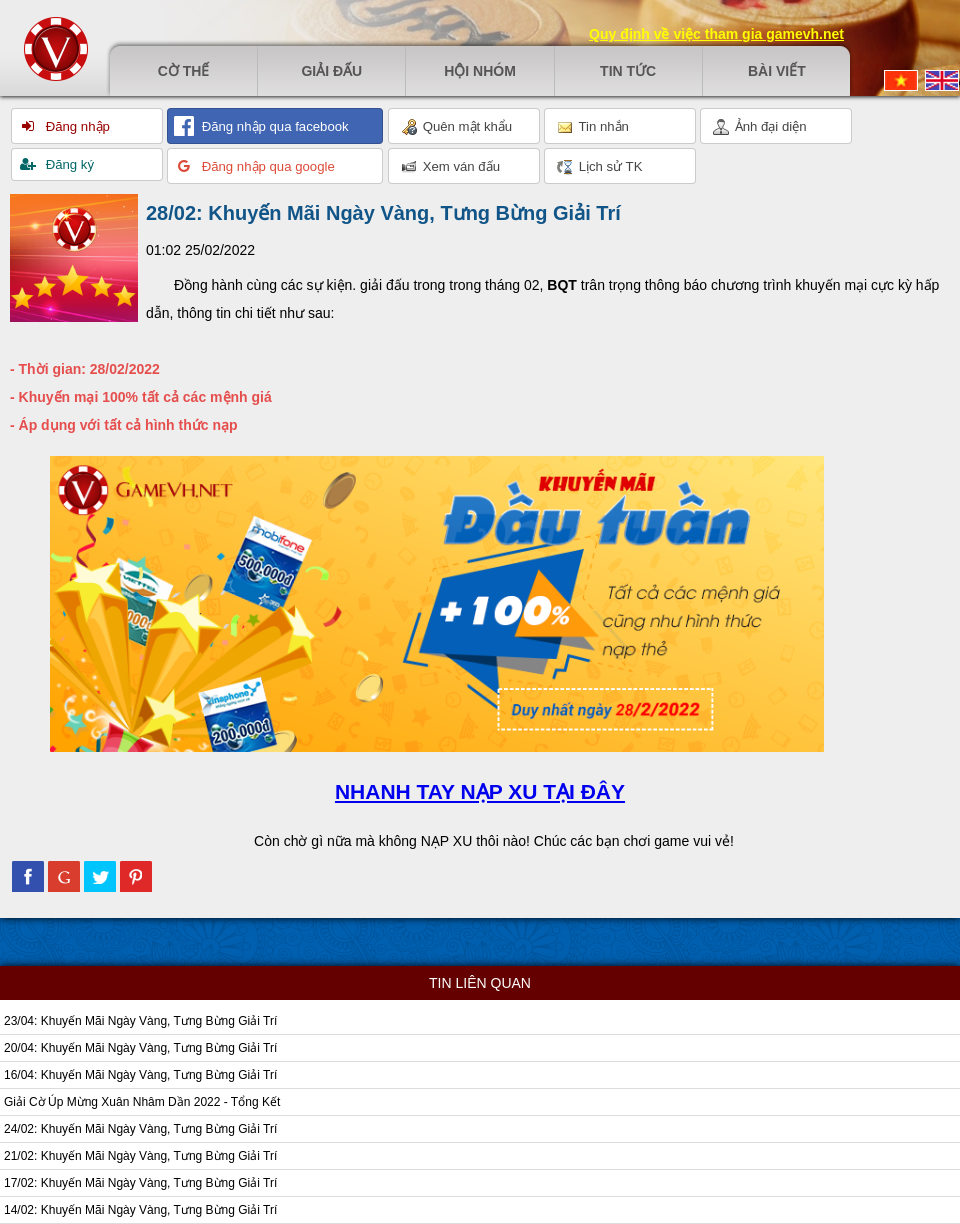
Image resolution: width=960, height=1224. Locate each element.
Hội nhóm (480, 71)
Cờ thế (184, 71)
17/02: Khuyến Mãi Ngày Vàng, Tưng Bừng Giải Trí (140, 1183)
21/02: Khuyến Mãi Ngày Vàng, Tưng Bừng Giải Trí (140, 1156)
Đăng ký (68, 164)
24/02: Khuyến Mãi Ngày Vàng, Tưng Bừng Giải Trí (140, 1129)
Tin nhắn (593, 127)
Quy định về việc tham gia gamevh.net (716, 34)
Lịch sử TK (599, 167)
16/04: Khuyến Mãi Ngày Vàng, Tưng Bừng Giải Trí (140, 1075)
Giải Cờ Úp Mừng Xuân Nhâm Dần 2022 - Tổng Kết (142, 1102)
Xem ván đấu (450, 167)
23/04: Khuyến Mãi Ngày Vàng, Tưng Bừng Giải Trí (140, 1021)
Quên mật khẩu (456, 127)
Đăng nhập (76, 126)
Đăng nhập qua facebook (273, 126)
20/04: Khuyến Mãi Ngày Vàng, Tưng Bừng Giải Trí (140, 1048)
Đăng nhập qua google (266, 166)
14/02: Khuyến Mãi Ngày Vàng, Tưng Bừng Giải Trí (140, 1210)
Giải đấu (331, 71)
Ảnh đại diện (760, 127)
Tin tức (628, 71)
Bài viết (777, 71)
